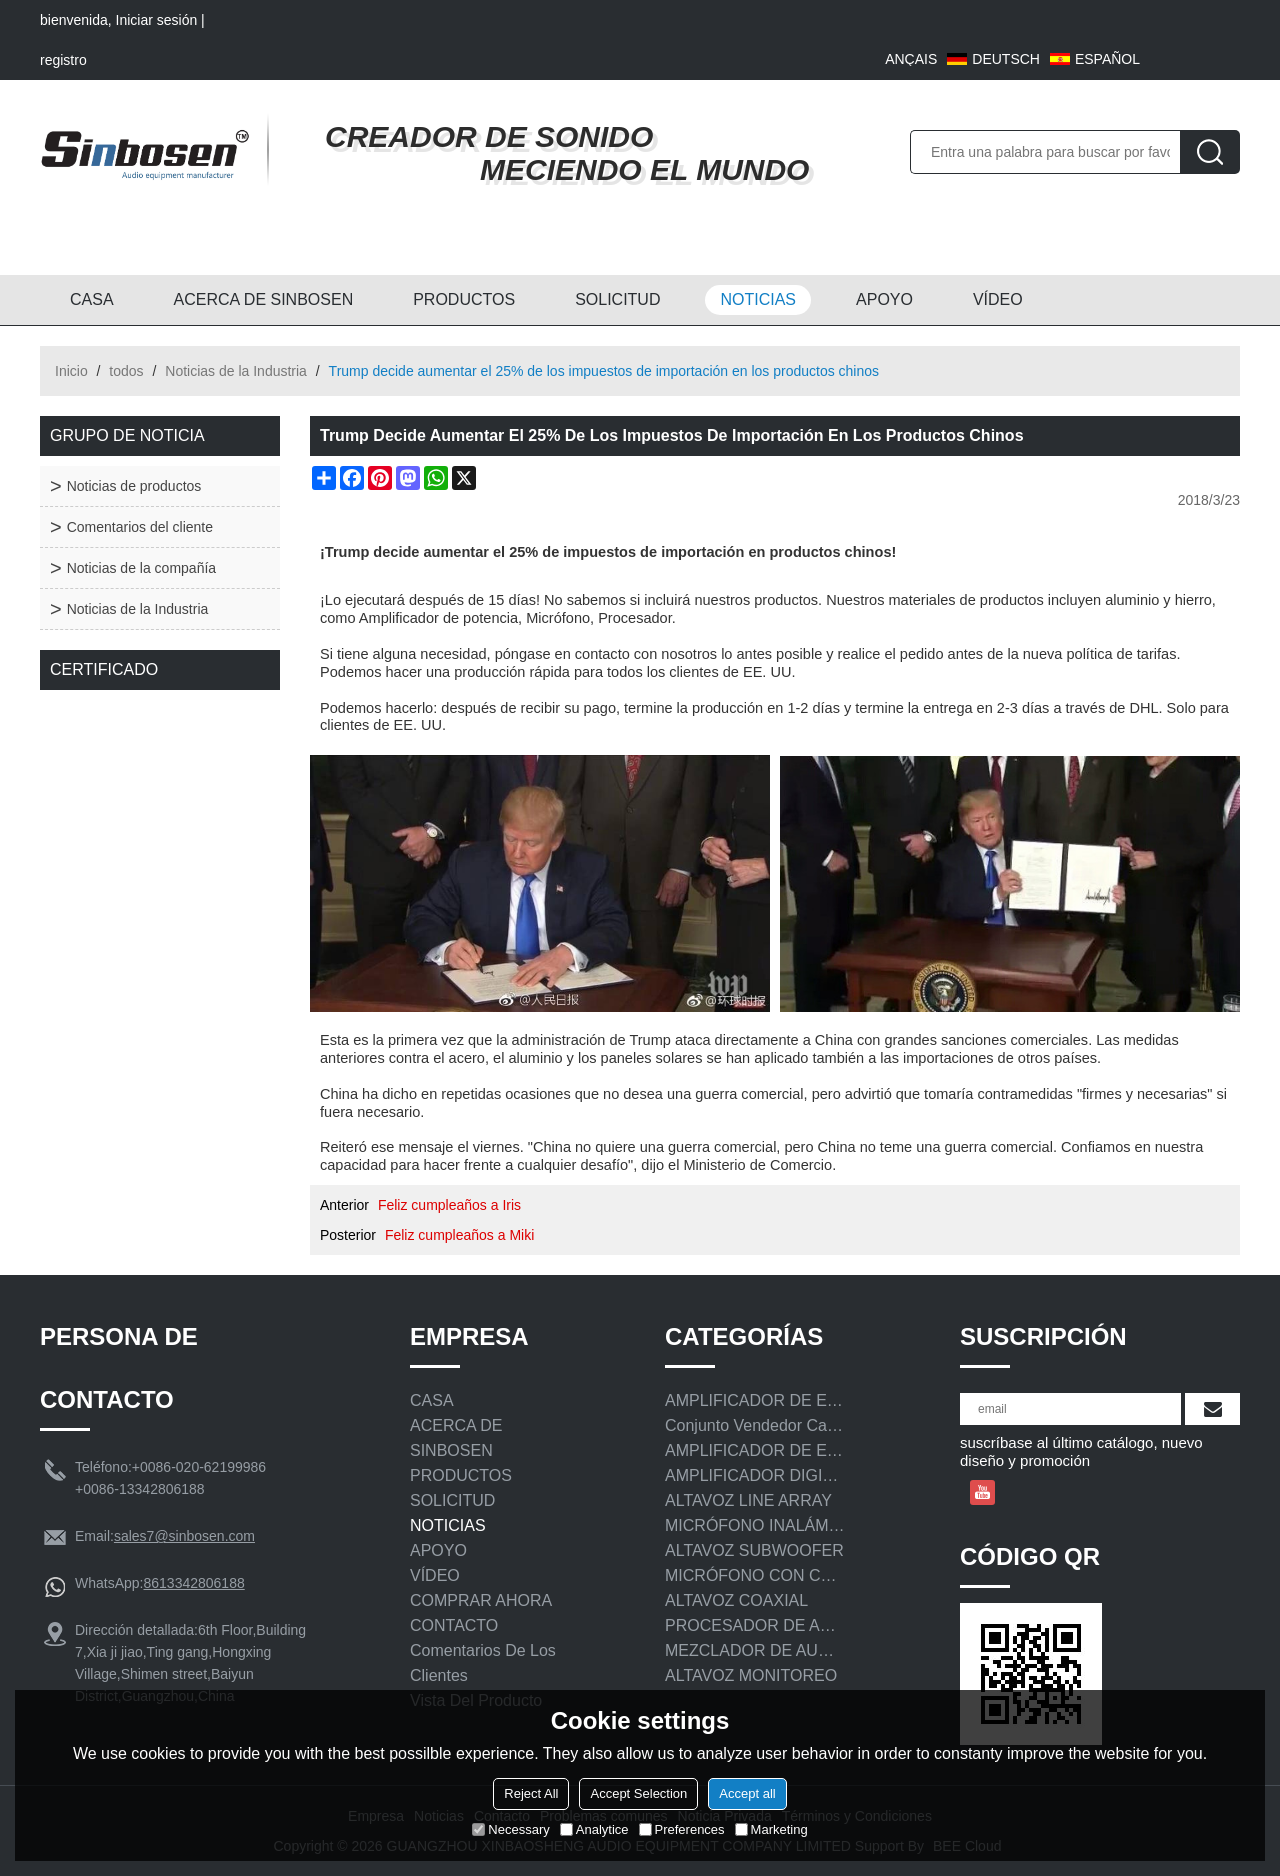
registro (63, 60)
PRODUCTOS (464, 299)
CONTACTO (454, 1625)
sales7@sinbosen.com (184, 1536)
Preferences (682, 1829)
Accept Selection (638, 1793)
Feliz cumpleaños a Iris (449, 1205)
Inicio (71, 371)
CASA (92, 299)
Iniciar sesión (157, 20)
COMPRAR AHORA (481, 1600)
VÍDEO (998, 299)
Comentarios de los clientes (483, 1663)
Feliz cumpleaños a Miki (459, 1235)
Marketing (771, 1829)
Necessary (510, 1829)
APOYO (884, 299)
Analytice (594, 1829)
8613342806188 (193, 1583)
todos (126, 371)
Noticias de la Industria (236, 371)
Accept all (747, 1793)
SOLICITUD (617, 299)
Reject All (531, 1793)
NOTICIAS (758, 299)
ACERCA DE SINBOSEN (264, 299)
